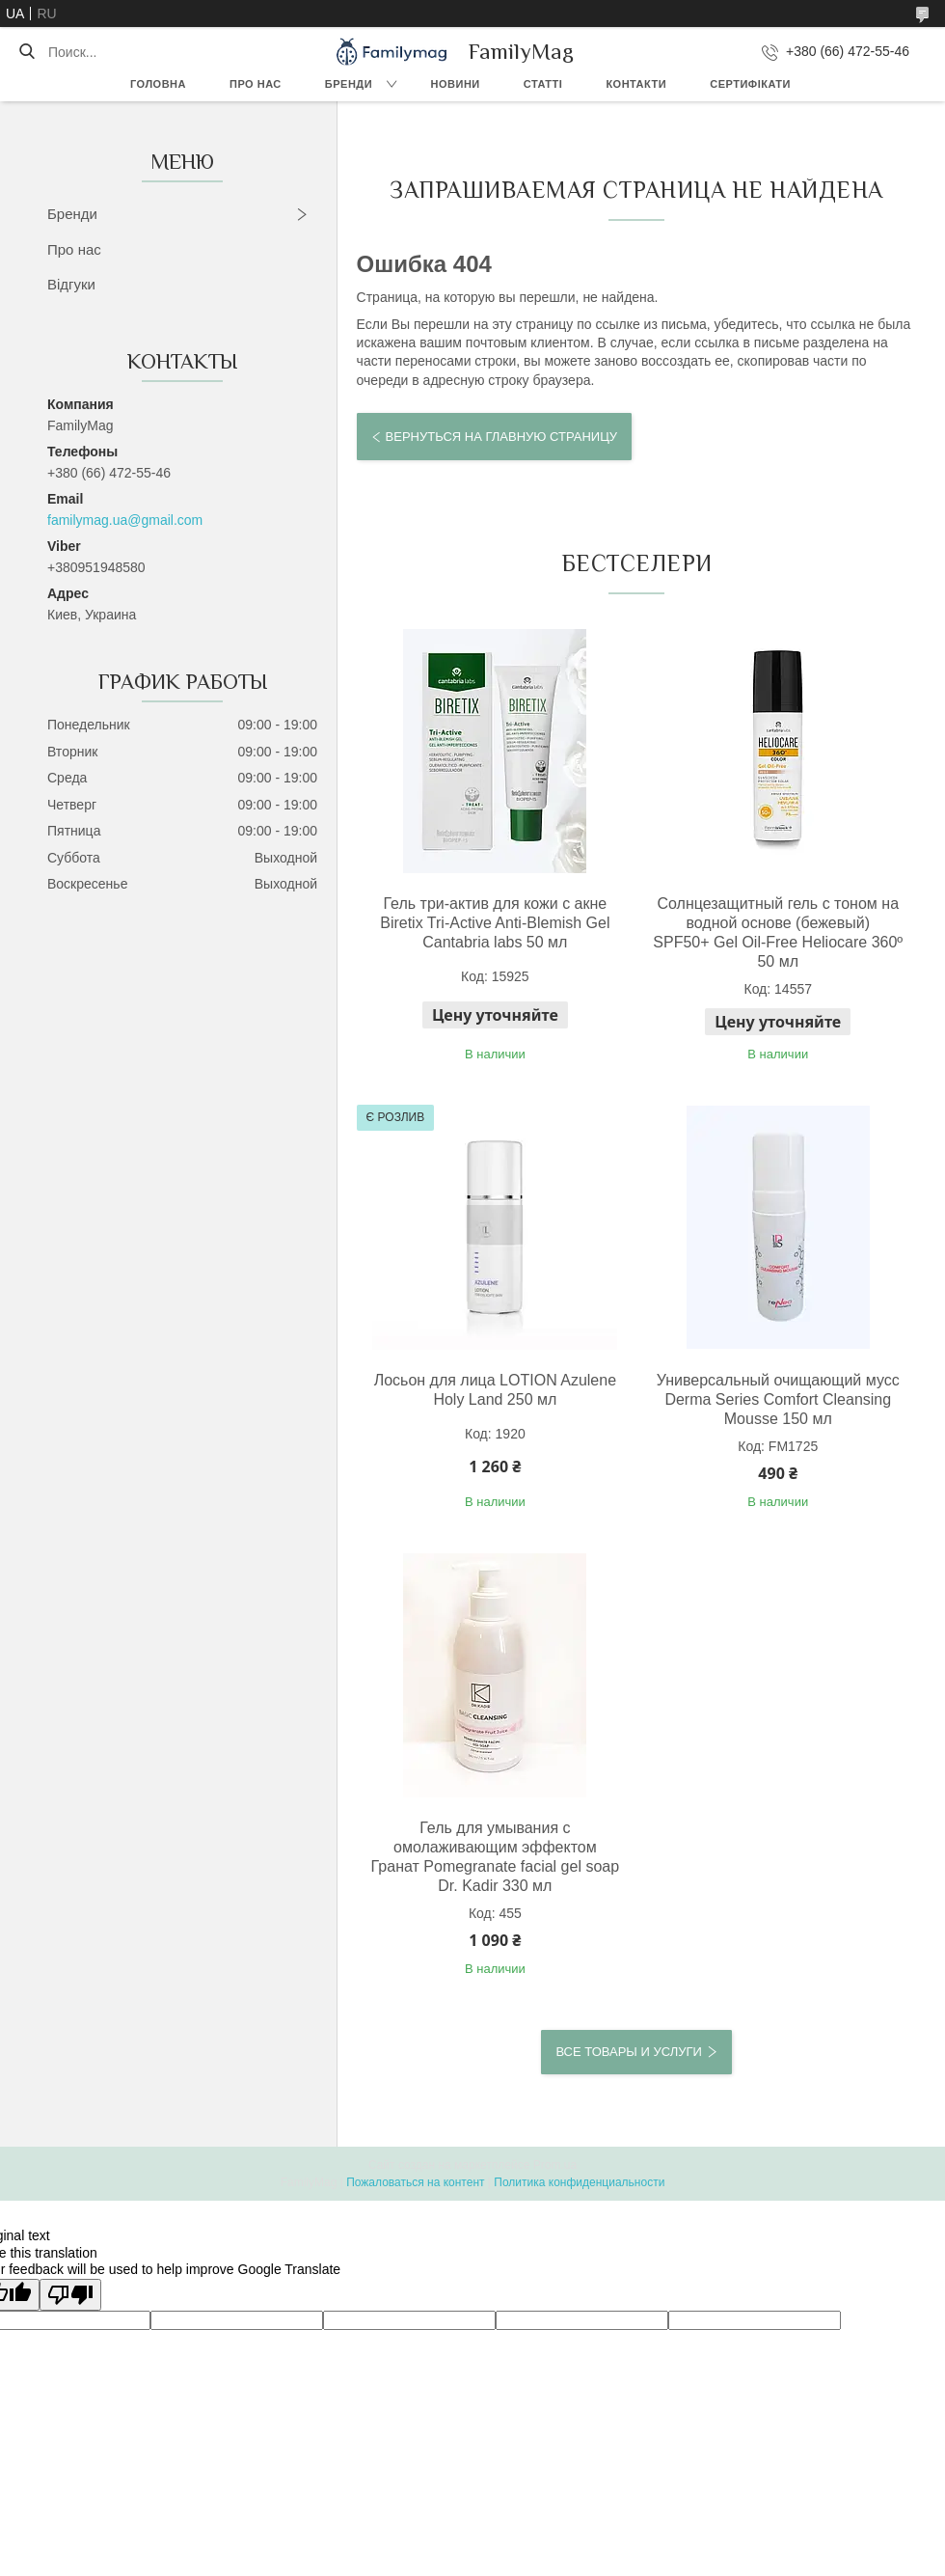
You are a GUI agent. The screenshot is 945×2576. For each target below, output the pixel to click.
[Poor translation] (70, 2295)
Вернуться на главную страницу (501, 436)
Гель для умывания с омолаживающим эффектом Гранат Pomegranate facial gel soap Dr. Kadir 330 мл (495, 1857)
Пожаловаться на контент (415, 2182)
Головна (158, 84)
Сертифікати (750, 84)
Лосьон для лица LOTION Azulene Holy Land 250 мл (495, 1390)
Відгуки (71, 284)
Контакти (636, 84)
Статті (543, 84)
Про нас (256, 84)
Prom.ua (555, 2165)
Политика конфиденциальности (579, 2182)
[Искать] (26, 52)
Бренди (348, 84)
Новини (455, 84)
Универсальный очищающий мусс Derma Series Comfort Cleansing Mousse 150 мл (778, 1399)
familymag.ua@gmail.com (124, 520)
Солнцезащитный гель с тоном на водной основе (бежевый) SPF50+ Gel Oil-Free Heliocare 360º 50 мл (778, 932)
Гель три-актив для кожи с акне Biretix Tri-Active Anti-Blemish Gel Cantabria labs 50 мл (494, 922)
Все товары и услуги (628, 2051)
